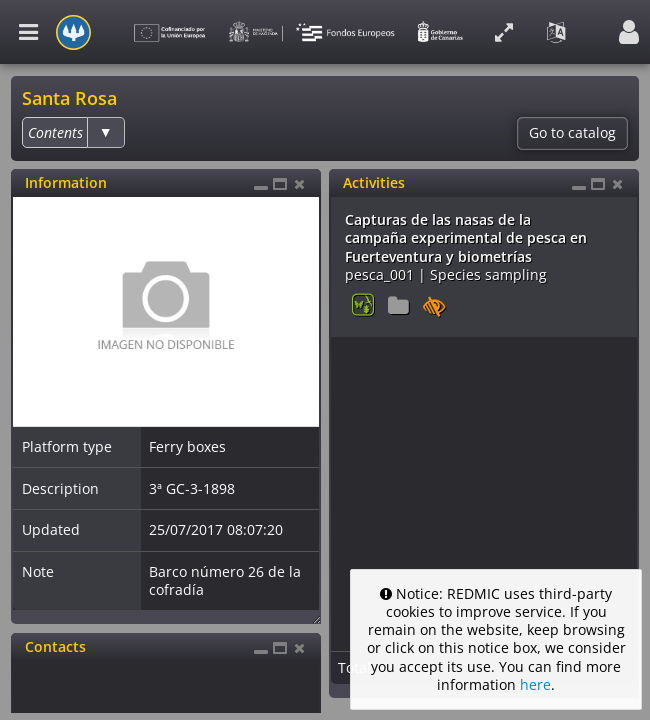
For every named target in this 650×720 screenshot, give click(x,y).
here (535, 684)
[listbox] (73, 132)
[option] (55, 132)
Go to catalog (572, 133)
